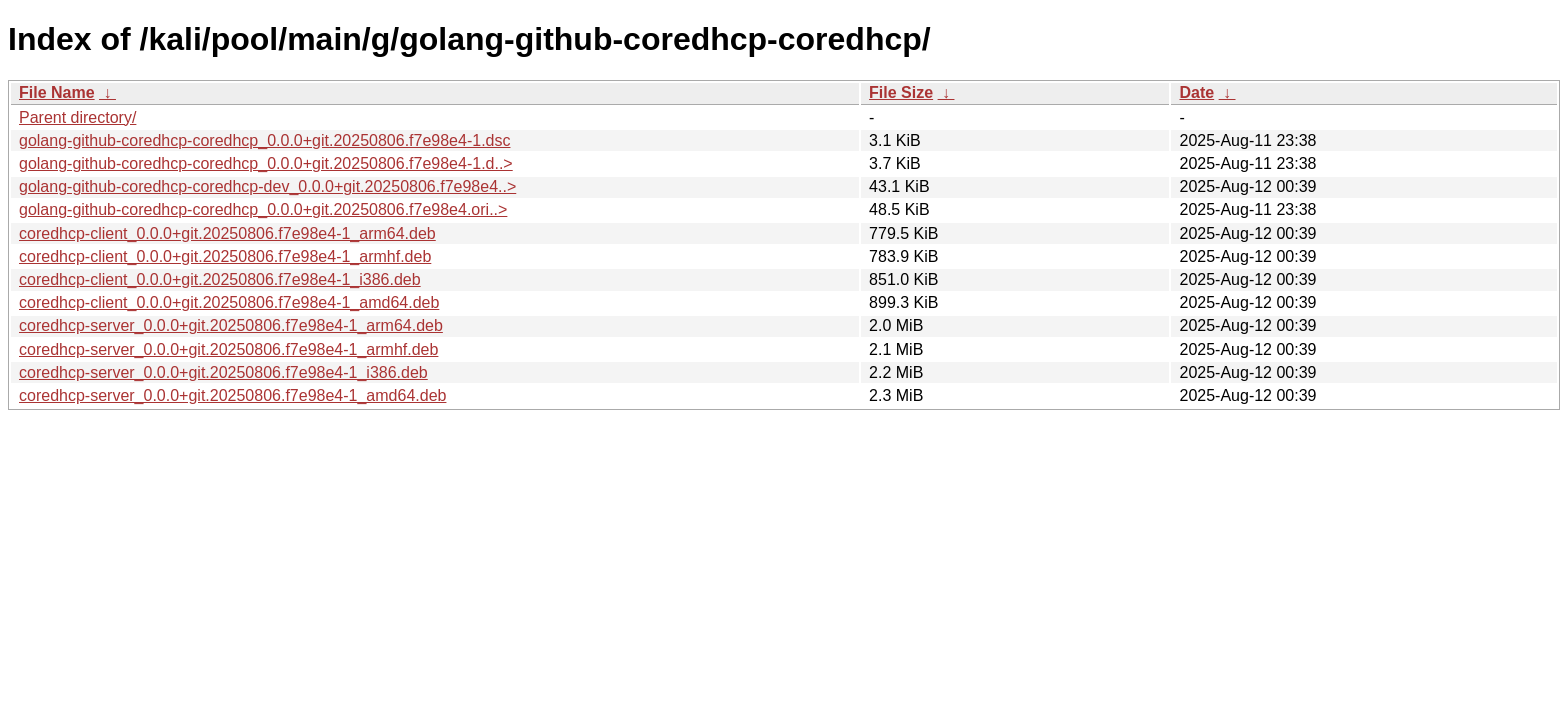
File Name (57, 92)
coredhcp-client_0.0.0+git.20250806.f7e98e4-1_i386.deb (220, 279)
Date (1196, 92)
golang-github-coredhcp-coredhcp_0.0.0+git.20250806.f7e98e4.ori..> (263, 209)
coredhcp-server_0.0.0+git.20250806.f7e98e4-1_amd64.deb (232, 395)
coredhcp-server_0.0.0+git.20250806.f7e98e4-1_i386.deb (223, 372)
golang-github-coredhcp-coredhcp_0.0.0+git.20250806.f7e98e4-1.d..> (266, 163)
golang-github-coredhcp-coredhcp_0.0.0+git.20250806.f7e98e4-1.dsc (264, 140)
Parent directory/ (77, 117)
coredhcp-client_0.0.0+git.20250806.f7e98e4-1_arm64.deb (227, 233)
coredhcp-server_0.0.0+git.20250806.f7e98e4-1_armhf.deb (228, 349)
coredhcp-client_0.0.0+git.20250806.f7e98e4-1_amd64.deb (229, 302)
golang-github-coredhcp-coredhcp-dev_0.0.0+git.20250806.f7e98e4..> (267, 186)
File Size (901, 92)
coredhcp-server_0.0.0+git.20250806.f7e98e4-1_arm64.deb (231, 325)
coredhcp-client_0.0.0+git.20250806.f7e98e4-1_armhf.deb (225, 256)
